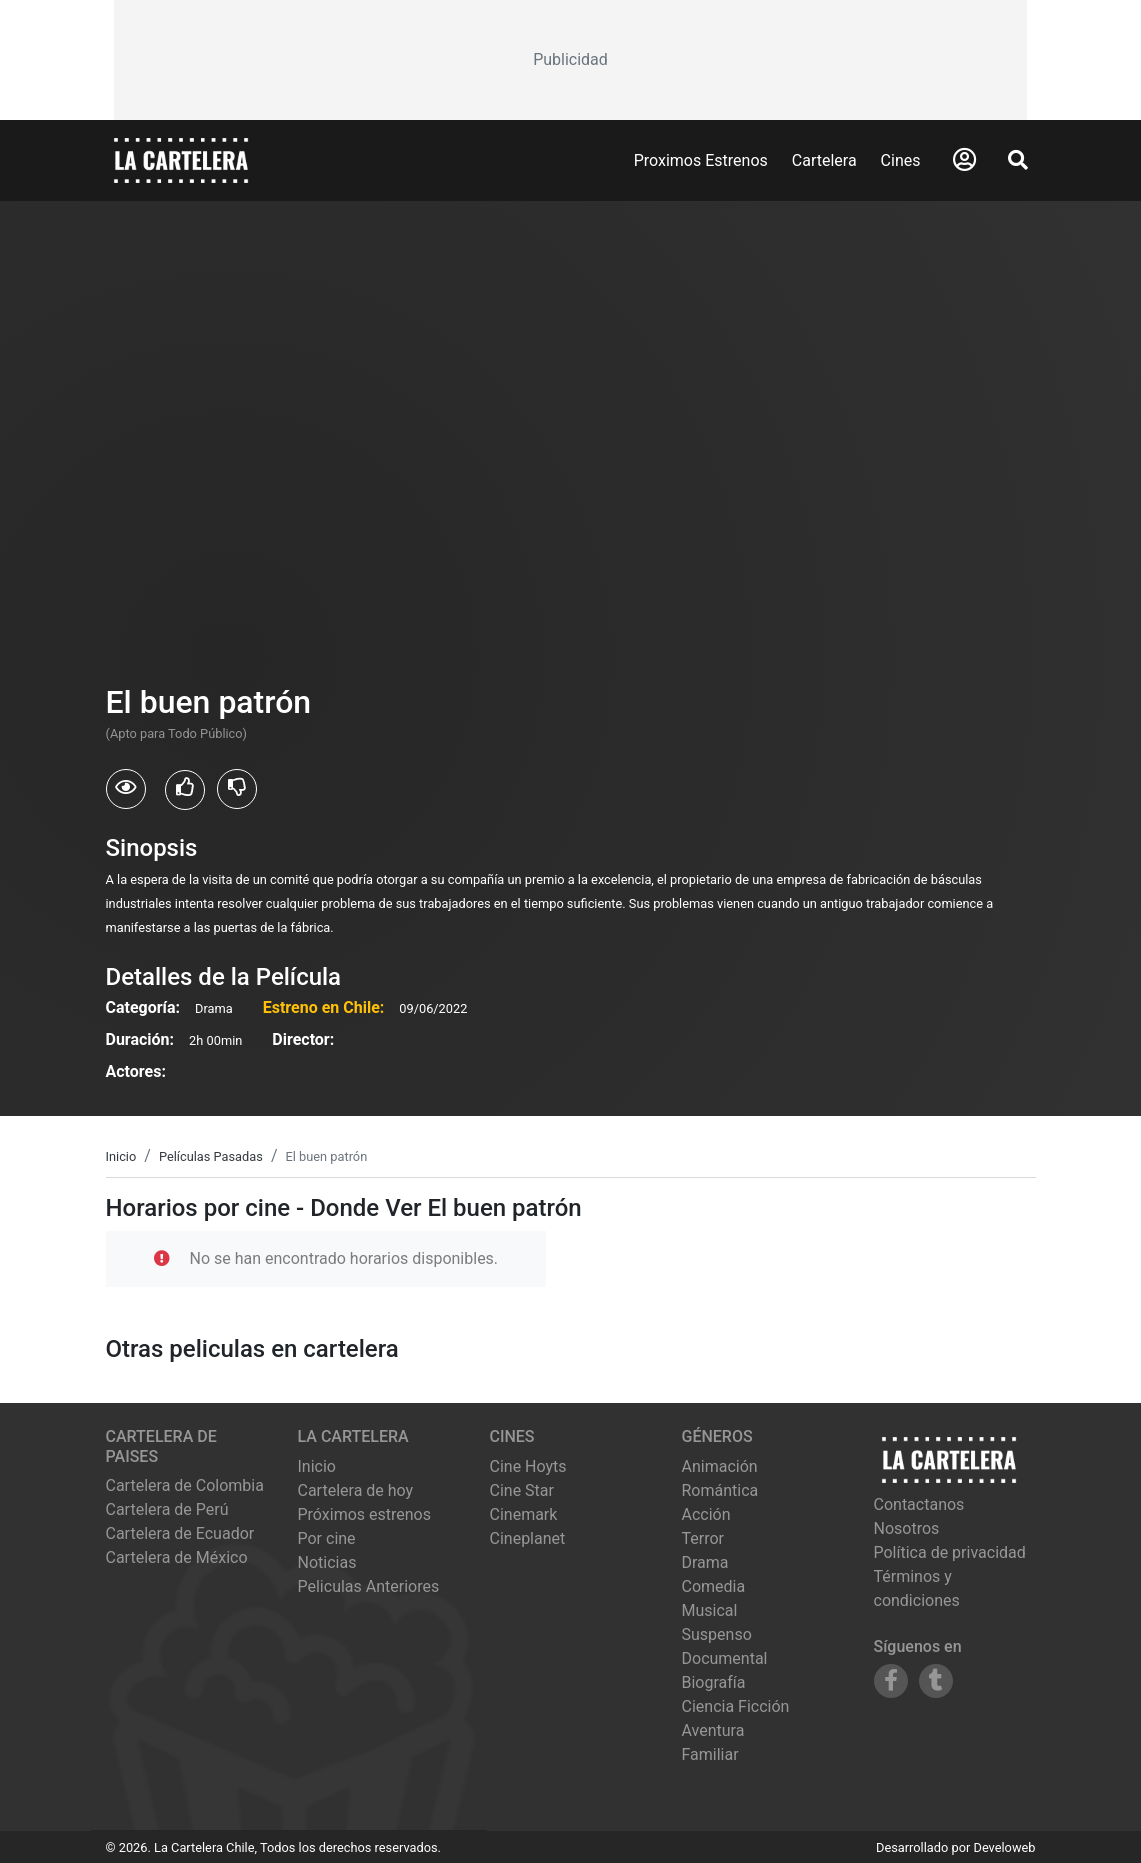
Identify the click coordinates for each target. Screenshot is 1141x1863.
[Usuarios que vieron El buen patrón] (126, 789)
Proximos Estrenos (701, 160)
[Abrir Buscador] (1018, 160)
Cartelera (824, 160)
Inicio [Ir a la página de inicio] (317, 1466)
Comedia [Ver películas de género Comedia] (714, 1586)
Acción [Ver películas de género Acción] (706, 1514)
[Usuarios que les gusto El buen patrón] (185, 790)
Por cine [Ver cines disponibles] (327, 1538)
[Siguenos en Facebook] (891, 1681)
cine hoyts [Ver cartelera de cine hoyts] (528, 1466)
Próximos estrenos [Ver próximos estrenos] (364, 1514)
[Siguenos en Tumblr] (936, 1681)
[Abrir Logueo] (964, 160)
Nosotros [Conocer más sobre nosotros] (907, 1528)
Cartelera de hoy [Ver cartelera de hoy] (356, 1490)
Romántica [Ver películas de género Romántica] (720, 1490)
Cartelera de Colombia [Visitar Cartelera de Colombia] (185, 1485)
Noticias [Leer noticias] (327, 1562)
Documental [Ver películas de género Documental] (725, 1658)
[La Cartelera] (181, 159)
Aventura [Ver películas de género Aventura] (713, 1730)
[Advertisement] (570, 60)
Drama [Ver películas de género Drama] (705, 1562)
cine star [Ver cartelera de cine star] (522, 1490)
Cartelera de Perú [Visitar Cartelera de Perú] (167, 1509)
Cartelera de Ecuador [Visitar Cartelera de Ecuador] (180, 1533)
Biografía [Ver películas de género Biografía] (714, 1682)
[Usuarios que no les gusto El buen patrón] (237, 789)
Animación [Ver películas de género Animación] (720, 1466)
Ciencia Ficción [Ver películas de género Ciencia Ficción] (736, 1706)
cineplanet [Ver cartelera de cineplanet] (528, 1538)
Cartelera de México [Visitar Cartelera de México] (177, 1557)
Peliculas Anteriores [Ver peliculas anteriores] (369, 1586)
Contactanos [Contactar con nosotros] (919, 1504)
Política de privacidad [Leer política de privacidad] (950, 1552)
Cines (901, 160)
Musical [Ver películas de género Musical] (710, 1610)
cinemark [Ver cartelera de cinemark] (524, 1514)
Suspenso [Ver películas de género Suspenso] (717, 1634)
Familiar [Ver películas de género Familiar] (710, 1754)
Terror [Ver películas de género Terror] (703, 1538)
